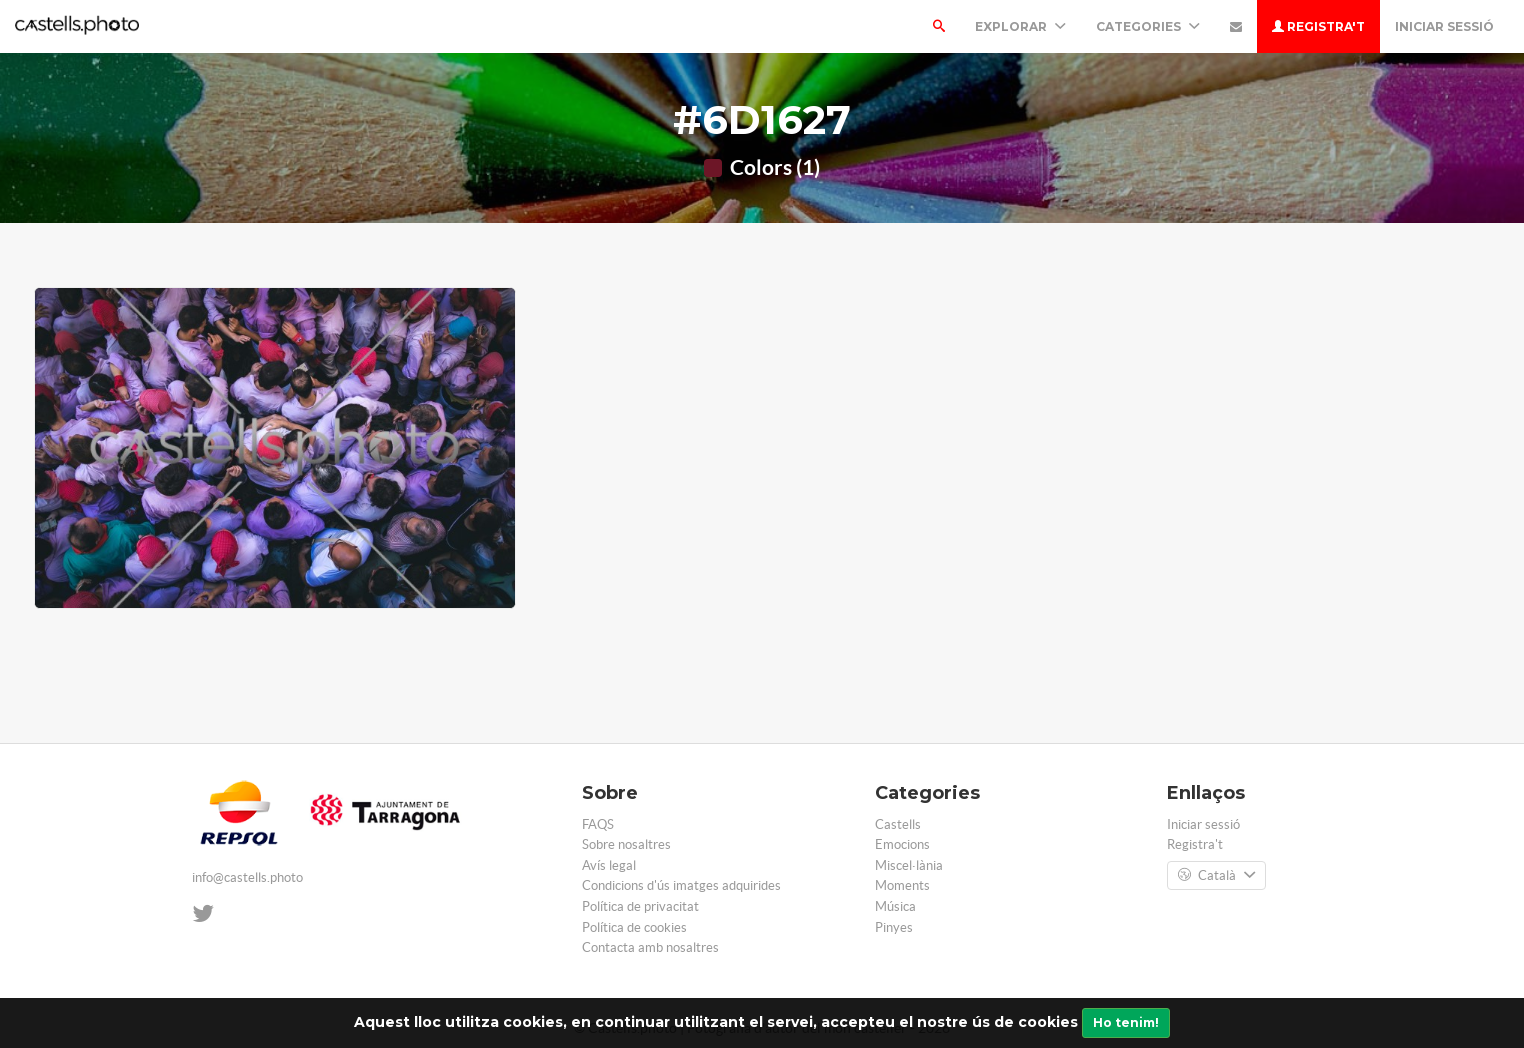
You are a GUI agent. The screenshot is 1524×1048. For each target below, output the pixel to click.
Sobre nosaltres (626, 844)
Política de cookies (634, 927)
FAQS (598, 824)
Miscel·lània (909, 865)
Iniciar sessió (1444, 26)
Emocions (902, 844)
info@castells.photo (247, 877)
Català (1216, 876)
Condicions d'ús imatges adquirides (681, 885)
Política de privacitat (640, 906)
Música (895, 906)
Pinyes (894, 927)
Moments (902, 885)
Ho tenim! (1126, 1022)
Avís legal (609, 865)
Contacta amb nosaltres (650, 947)
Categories (1148, 26)
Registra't (1318, 26)
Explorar (1020, 26)
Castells (898, 824)
